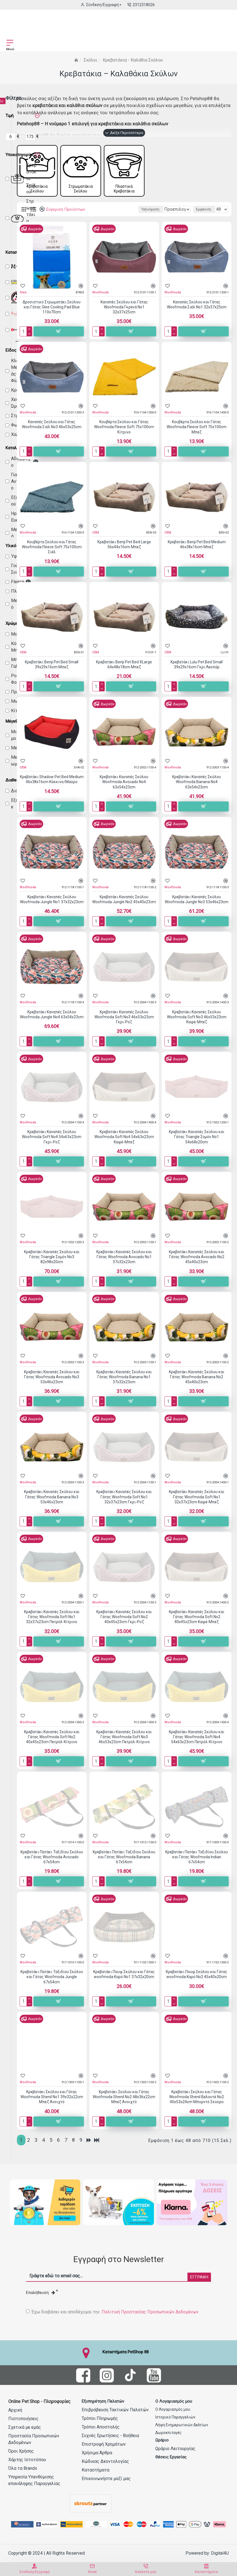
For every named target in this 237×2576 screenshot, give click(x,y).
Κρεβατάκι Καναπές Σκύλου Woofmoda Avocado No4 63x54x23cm (124, 790)
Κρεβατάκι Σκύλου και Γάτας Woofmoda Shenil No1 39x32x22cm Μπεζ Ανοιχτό (51, 2104)
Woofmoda (100, 300)
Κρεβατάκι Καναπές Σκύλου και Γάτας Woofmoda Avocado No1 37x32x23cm (124, 1264)
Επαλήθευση (40, 2293)
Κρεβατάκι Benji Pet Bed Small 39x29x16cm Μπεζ (51, 672)
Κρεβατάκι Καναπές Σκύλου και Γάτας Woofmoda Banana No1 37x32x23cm (124, 1384)
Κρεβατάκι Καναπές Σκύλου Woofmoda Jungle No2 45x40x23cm (124, 907)
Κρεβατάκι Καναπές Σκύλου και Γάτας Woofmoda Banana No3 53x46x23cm (51, 1505)
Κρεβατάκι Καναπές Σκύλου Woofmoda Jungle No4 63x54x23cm (52, 1022)
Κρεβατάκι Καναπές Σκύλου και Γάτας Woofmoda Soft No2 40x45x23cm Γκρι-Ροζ (124, 1625)
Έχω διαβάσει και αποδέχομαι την (112, 2312)
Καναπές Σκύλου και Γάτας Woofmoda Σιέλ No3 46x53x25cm (51, 432)
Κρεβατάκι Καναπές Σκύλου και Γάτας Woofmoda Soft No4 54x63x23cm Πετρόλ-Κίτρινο (196, 1744)
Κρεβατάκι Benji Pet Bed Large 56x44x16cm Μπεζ (124, 552)
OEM (95, 540)
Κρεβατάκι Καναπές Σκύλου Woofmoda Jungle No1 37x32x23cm (52, 907)
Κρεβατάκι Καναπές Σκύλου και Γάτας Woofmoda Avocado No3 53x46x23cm (51, 1384)
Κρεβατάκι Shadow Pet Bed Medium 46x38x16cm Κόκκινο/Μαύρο (52, 787)
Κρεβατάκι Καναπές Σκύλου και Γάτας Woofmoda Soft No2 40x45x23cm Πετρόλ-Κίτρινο (51, 1744)
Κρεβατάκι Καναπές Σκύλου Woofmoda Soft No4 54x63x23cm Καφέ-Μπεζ (124, 1145)
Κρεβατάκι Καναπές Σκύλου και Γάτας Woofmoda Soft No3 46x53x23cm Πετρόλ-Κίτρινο (124, 1744)
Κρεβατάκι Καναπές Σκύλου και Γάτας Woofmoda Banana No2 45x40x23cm (196, 1384)
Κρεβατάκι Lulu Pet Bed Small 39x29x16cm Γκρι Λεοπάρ (197, 672)
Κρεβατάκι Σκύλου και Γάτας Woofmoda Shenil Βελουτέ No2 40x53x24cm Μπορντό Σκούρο (196, 2104)
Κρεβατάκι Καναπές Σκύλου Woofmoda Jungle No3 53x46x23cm (196, 907)
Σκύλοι (90, 60)
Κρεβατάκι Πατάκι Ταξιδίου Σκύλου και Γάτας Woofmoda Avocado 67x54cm (51, 1864)
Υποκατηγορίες (20, 154)
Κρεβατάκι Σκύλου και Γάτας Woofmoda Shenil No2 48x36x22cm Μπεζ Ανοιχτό (124, 2104)
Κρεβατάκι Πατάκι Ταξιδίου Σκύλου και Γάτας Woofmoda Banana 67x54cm (124, 1864)
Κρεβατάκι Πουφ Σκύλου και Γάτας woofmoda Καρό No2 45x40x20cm (196, 1982)
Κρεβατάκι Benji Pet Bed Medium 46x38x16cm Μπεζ (197, 552)
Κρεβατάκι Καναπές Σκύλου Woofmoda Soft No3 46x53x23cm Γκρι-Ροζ (124, 1024)
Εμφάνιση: (204, 217)
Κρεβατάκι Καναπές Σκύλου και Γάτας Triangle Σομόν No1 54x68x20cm (196, 1145)
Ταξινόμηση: (83, 217)
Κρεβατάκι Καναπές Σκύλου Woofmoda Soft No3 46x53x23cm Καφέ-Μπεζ (196, 1024)
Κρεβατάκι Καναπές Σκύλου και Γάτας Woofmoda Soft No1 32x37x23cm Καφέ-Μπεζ (196, 1505)
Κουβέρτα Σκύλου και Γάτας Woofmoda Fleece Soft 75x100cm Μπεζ (196, 435)
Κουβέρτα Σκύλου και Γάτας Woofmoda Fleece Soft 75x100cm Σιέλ (52, 554)
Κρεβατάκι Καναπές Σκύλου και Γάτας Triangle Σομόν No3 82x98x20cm (51, 1264)
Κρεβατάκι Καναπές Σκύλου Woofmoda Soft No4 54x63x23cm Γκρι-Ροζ (51, 1145)
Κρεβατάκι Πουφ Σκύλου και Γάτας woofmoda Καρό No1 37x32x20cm (124, 1982)
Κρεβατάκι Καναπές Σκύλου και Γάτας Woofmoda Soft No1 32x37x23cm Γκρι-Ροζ (124, 1505)
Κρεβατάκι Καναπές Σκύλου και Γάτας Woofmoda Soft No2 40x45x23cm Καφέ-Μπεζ (196, 1625)
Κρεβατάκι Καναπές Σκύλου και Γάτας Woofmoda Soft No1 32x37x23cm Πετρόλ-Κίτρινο (51, 1625)
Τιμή (10, 115)
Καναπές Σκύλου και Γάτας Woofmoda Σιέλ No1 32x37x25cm (196, 312)
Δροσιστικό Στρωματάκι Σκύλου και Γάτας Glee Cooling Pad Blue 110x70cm (52, 315)
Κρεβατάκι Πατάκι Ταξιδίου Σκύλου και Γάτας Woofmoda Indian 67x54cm (196, 1864)
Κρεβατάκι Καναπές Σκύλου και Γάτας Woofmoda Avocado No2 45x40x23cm (196, 1264)
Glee (23, 300)
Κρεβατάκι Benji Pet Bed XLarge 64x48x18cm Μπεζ (124, 672)
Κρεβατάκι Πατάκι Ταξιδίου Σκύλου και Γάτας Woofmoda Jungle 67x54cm (51, 1985)
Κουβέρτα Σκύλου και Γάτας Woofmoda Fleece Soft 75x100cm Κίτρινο (124, 435)
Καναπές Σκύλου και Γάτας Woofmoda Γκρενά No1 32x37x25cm (124, 315)
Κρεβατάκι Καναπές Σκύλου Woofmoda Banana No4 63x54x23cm (196, 790)
